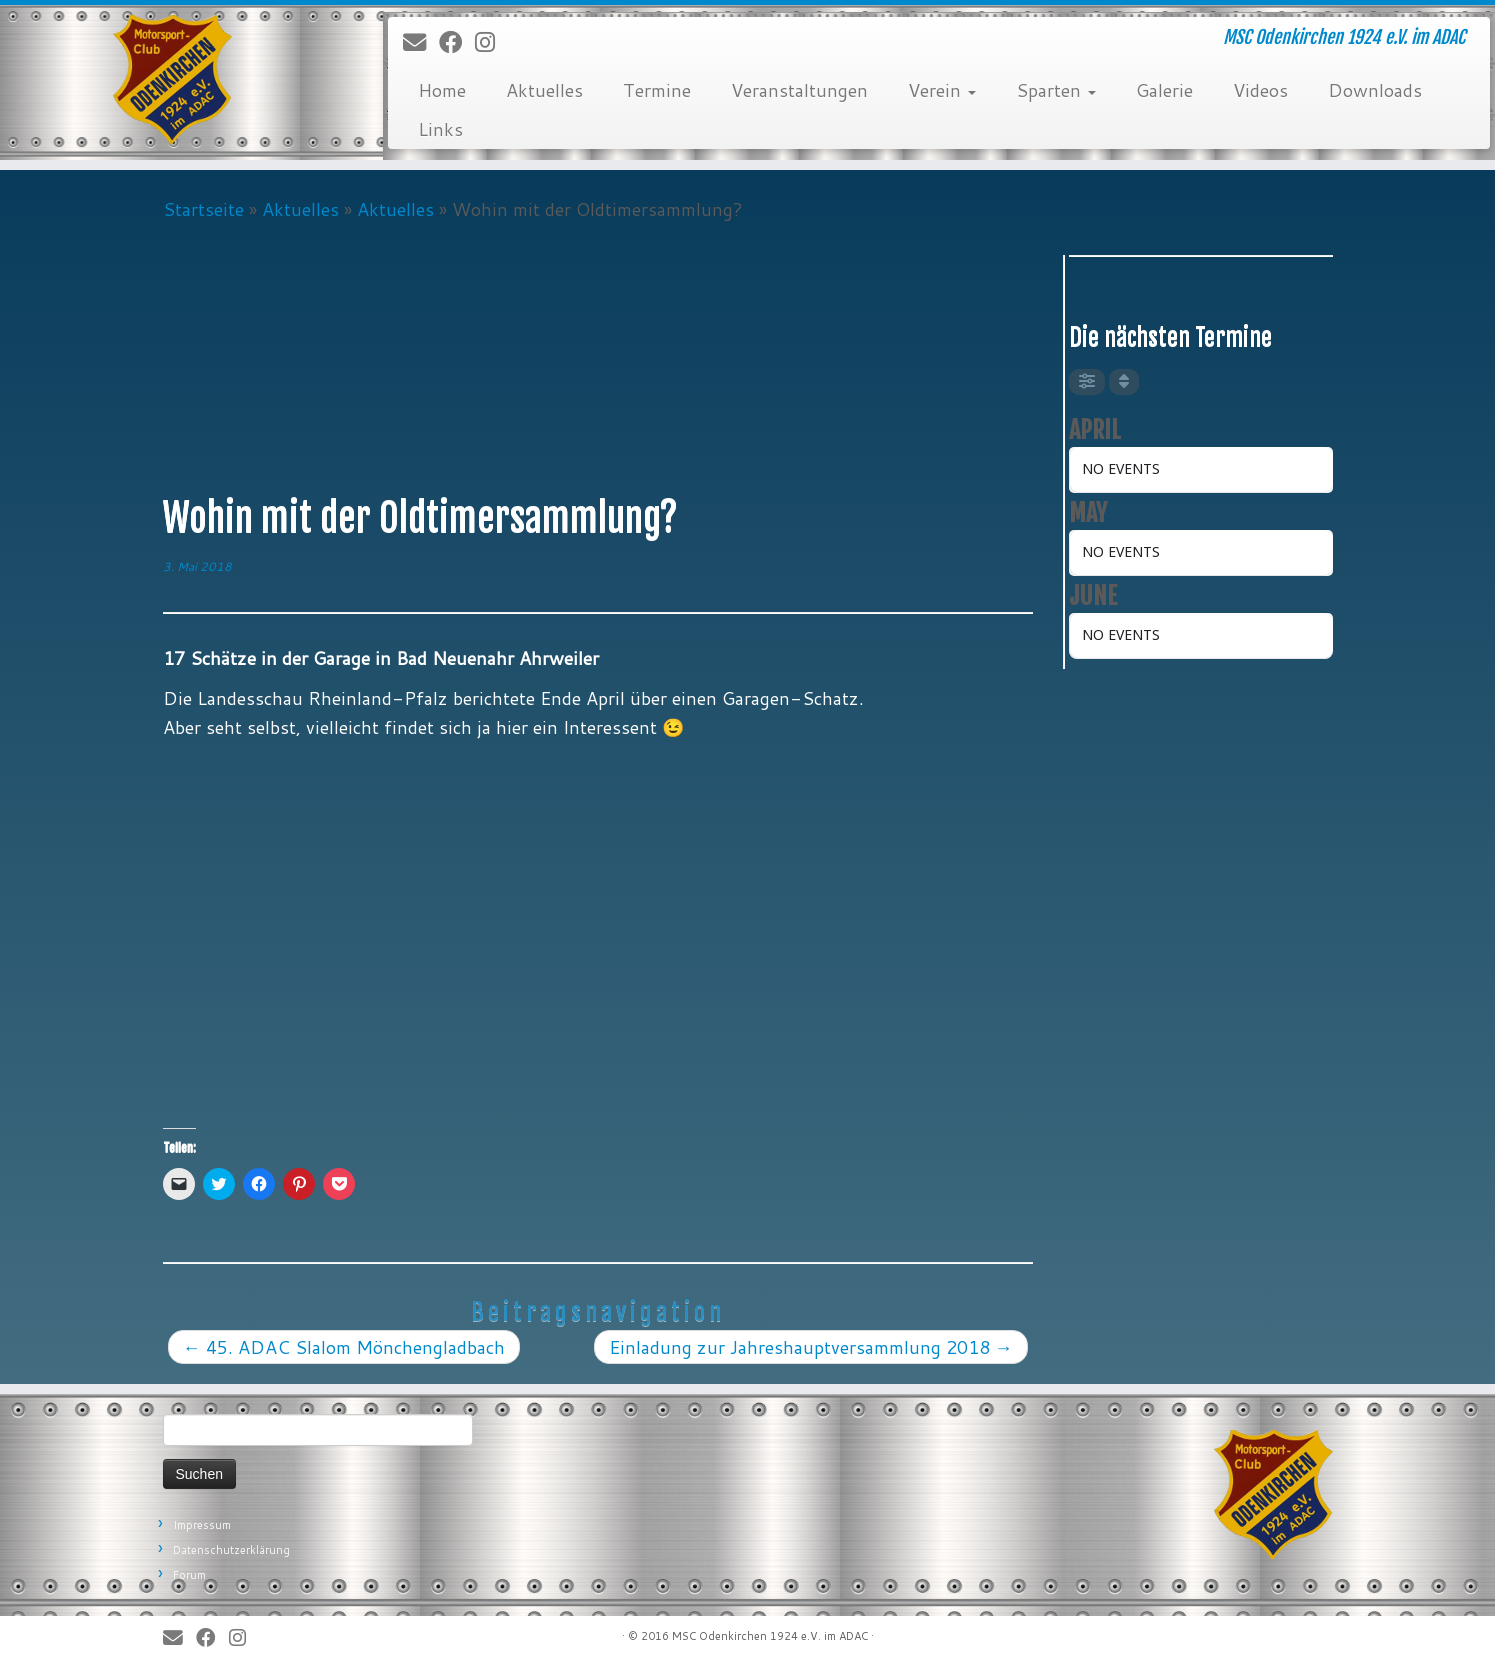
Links (440, 129)
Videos (1260, 90)
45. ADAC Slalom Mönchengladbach (344, 1347)
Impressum (202, 1525)
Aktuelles (544, 90)
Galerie (1164, 90)
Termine (657, 90)
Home (442, 90)
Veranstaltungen (799, 90)
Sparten (1056, 90)
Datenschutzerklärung (231, 1550)
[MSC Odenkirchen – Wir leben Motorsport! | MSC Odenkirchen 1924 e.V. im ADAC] (172, 80)
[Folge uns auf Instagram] (491, 43)
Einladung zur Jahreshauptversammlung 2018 (811, 1347)
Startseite (203, 209)
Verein (942, 90)
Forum (189, 1575)
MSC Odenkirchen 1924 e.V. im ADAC (770, 1636)
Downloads (1375, 90)
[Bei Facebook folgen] (457, 43)
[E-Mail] (421, 43)
